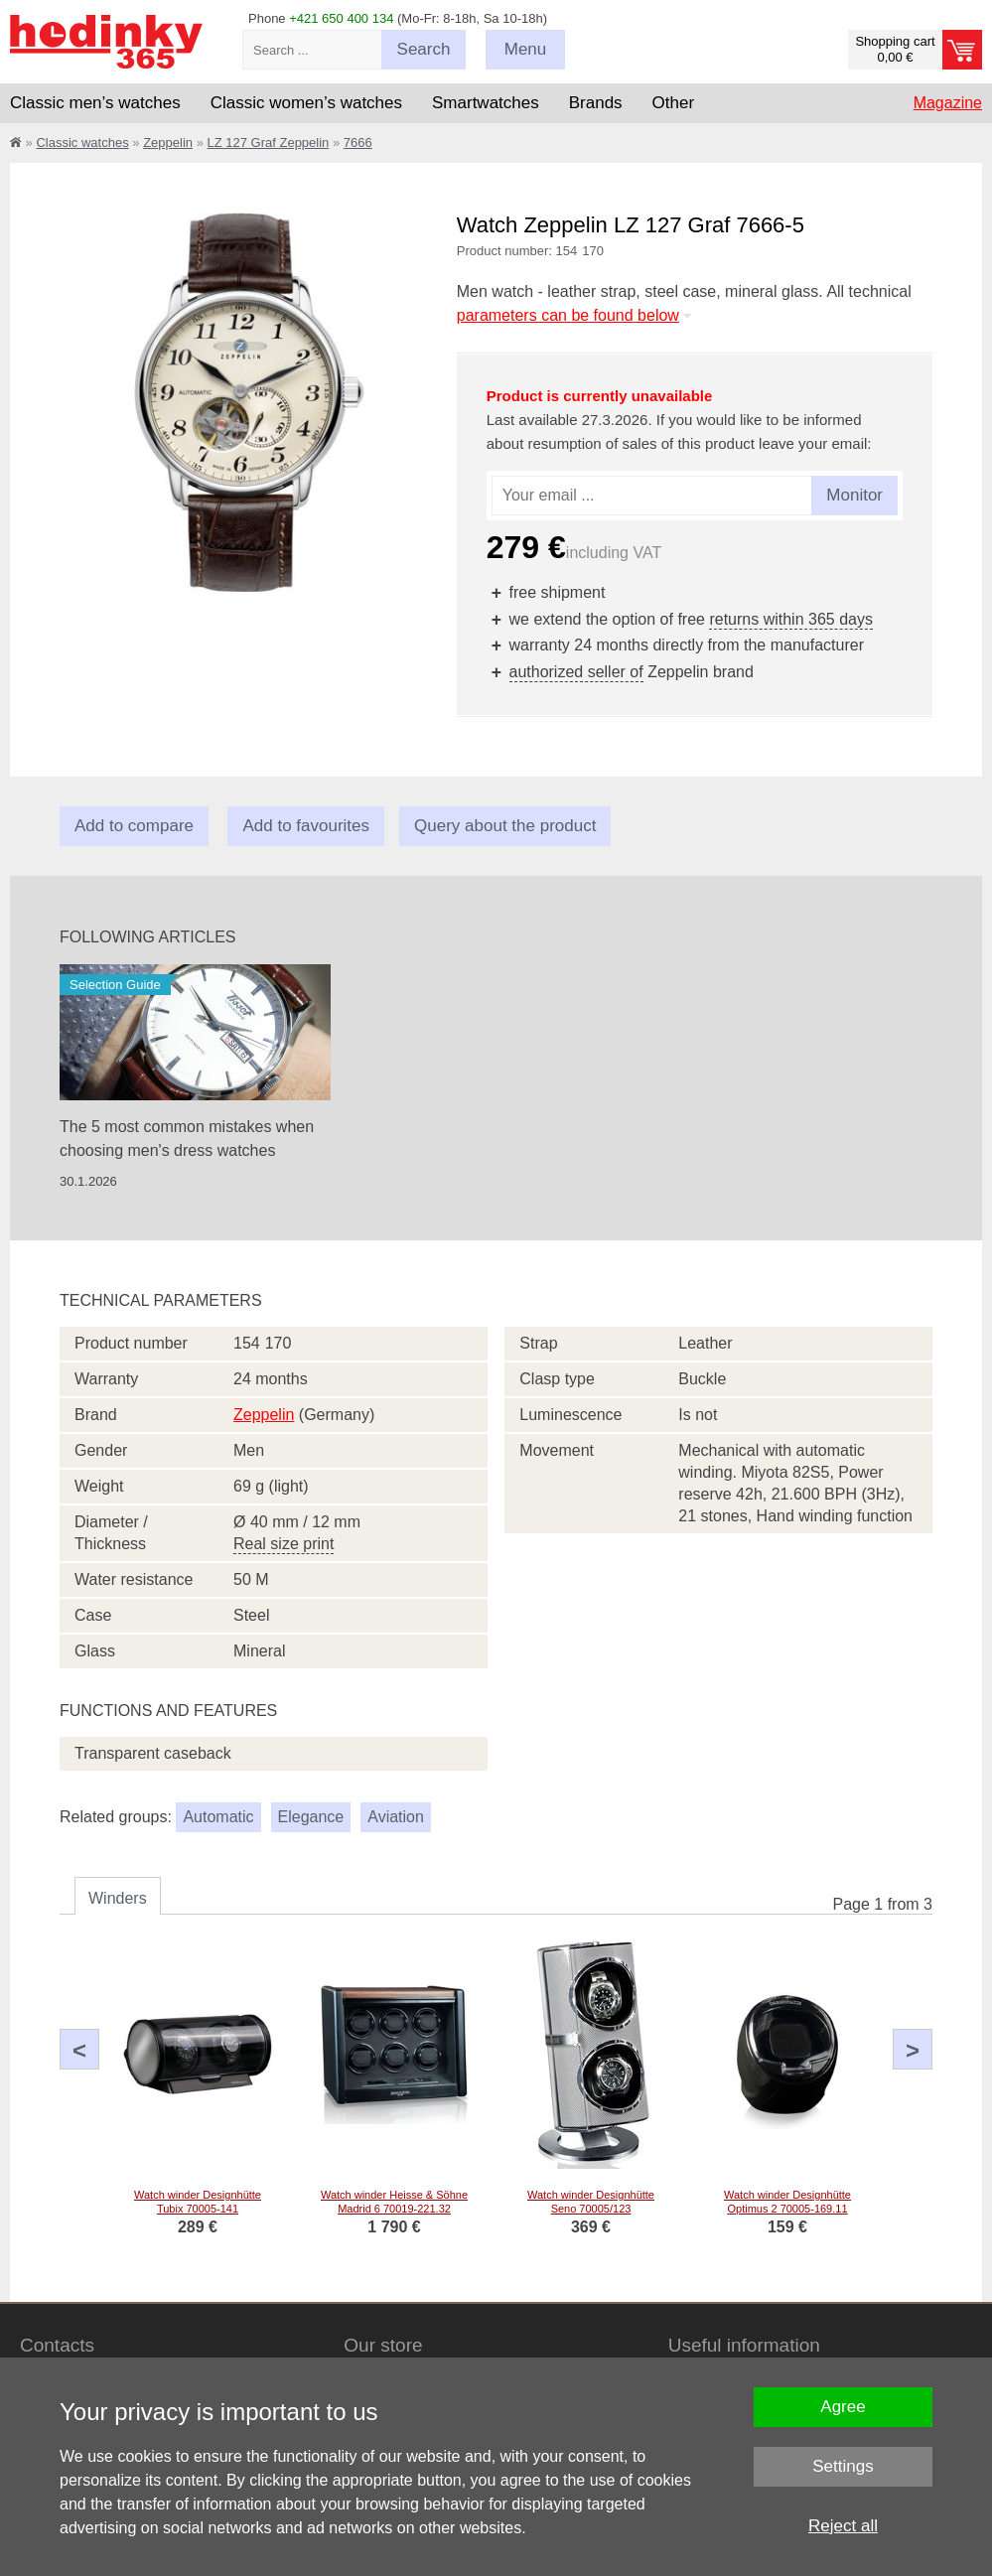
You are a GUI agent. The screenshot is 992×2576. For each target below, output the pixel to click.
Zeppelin (168, 142)
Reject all (843, 2525)
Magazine (948, 102)
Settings (842, 2466)
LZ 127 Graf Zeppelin (268, 142)
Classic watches (82, 142)
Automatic (218, 1816)
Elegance (311, 1816)
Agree (842, 2406)
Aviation (395, 1816)
